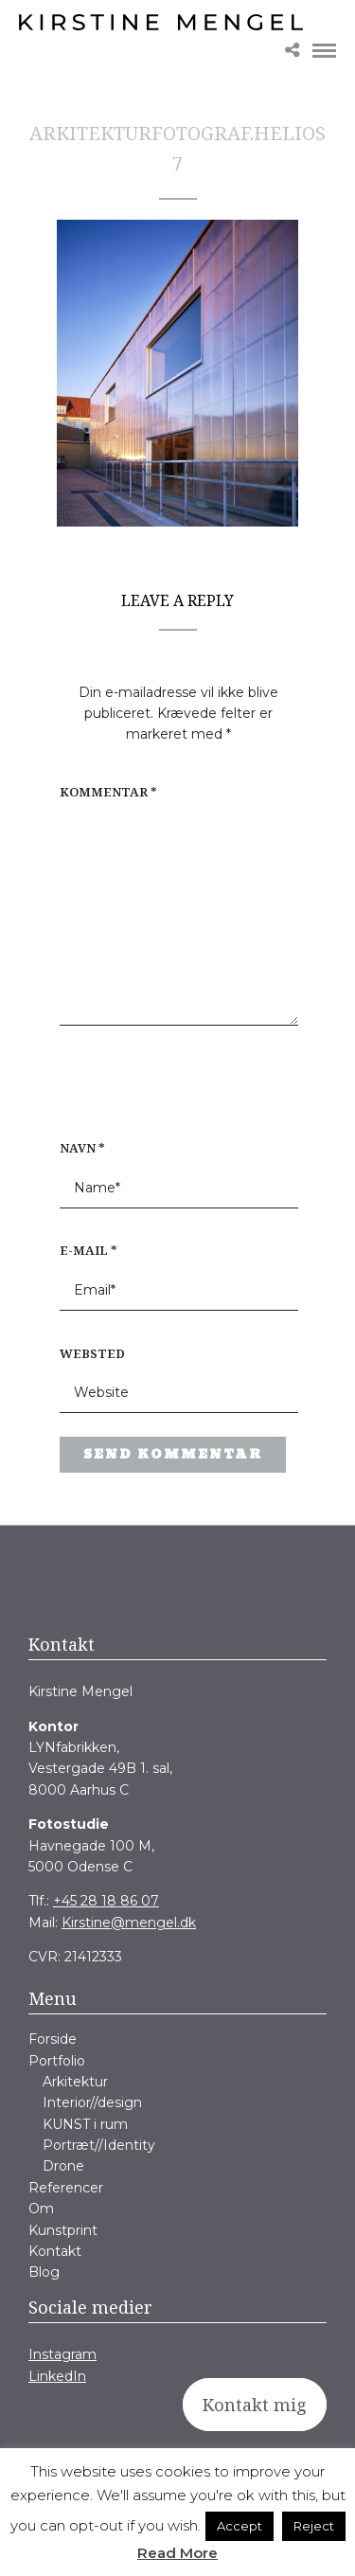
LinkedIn (57, 2376)
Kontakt (54, 2251)
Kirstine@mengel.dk (129, 1922)
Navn (82, 1147)
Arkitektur (75, 2081)
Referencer (65, 2187)
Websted (92, 1353)
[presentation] (181, 1092)
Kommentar (108, 791)
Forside (52, 2039)
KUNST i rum (85, 2124)
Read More (177, 2553)
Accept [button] (239, 2525)
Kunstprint (63, 2230)
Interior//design (92, 2102)
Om (41, 2208)
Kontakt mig (255, 2404)
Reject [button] (313, 2525)
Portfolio (56, 2060)
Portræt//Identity (99, 2145)
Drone (63, 2165)
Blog (44, 2272)
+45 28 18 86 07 (106, 1900)
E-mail (88, 1250)
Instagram (62, 2354)
